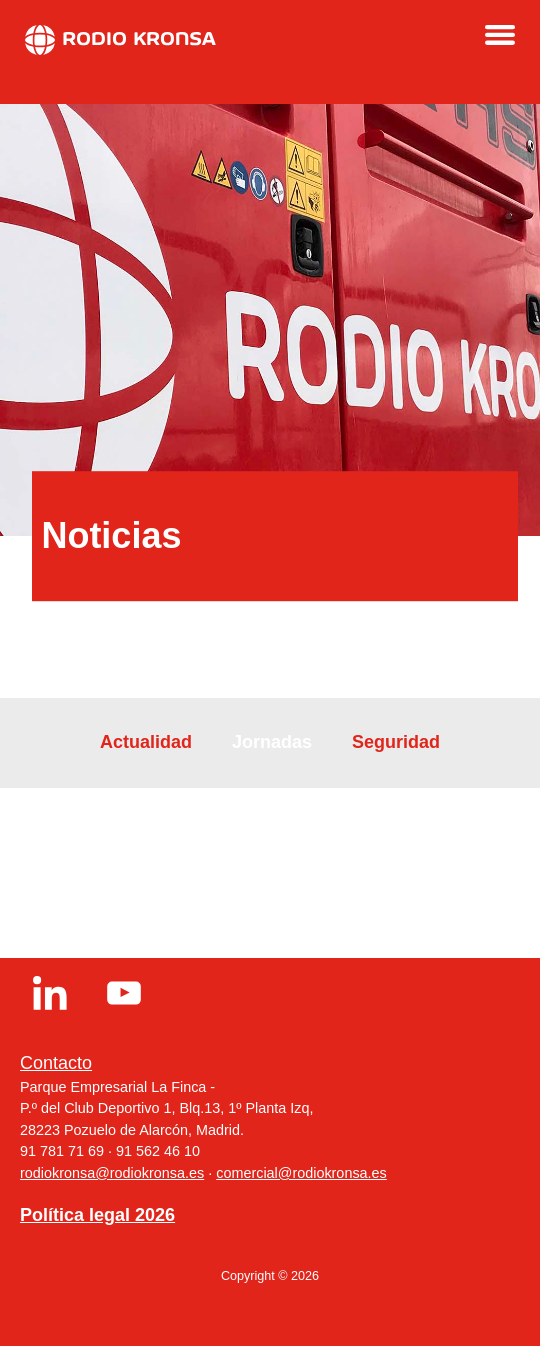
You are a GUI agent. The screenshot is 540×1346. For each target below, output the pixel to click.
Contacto (56, 1063)
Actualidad (146, 742)
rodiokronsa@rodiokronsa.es (112, 1173)
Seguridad (396, 742)
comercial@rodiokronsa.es (301, 1173)
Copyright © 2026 (270, 1276)
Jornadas (272, 742)
